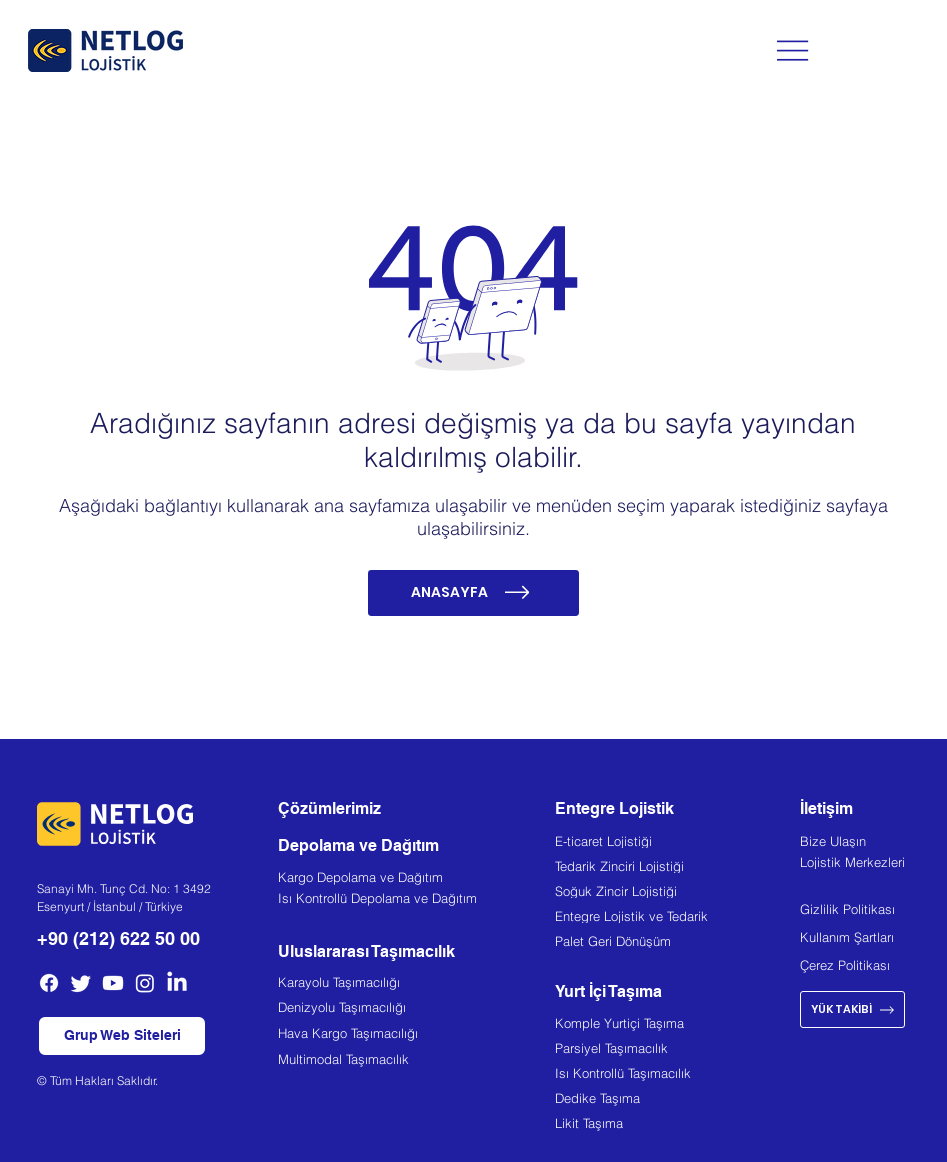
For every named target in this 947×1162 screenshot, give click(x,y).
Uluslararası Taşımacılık (366, 951)
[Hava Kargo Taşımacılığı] (416, 1035)
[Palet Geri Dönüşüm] (677, 943)
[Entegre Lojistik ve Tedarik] (677, 918)
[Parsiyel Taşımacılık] (677, 1051)
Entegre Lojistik (614, 808)
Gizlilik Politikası (847, 909)
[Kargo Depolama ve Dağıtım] (416, 880)
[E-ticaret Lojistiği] (677, 843)
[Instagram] (145, 983)
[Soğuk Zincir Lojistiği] (677, 893)
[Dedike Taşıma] (677, 1101)
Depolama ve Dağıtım (358, 845)
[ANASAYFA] (474, 593)
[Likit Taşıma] (677, 1126)
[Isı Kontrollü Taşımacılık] (677, 1076)
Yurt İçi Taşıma (608, 991)
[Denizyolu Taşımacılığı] (416, 1009)
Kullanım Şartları (847, 937)
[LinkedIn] (177, 983)
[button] (122, 1036)
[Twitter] (81, 983)
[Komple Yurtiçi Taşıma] (677, 1026)
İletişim (826, 808)
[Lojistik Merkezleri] (863, 864)
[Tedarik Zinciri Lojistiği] (677, 868)
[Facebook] (49, 983)
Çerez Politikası (845, 965)
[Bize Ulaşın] (863, 843)
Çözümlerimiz (329, 808)
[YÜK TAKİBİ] (852, 1009)
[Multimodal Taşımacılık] (416, 1061)
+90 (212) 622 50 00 (118, 938)
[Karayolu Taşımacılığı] (416, 984)
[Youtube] (113, 983)
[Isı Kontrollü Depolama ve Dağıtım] (416, 901)
